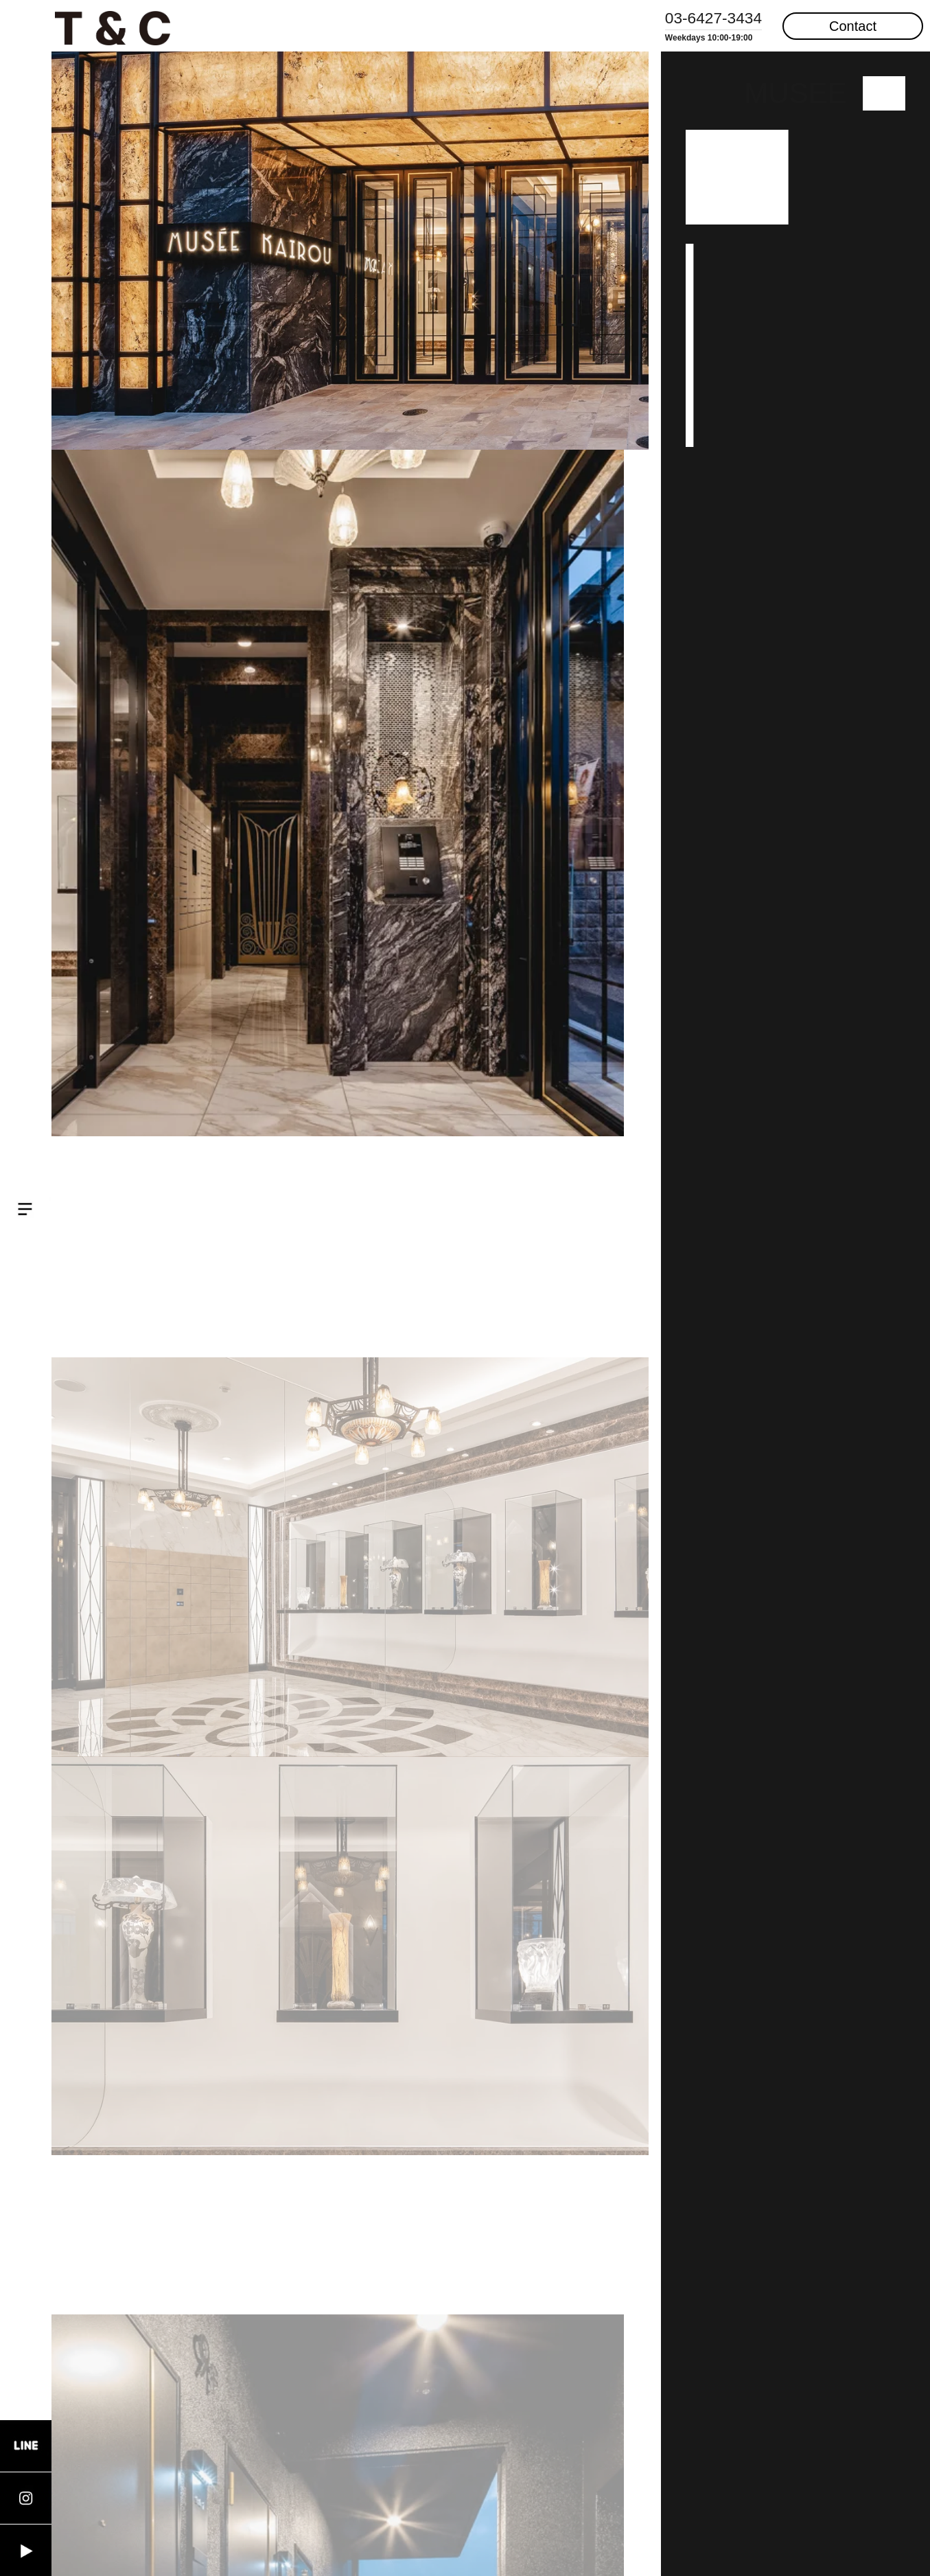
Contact (852, 26)
